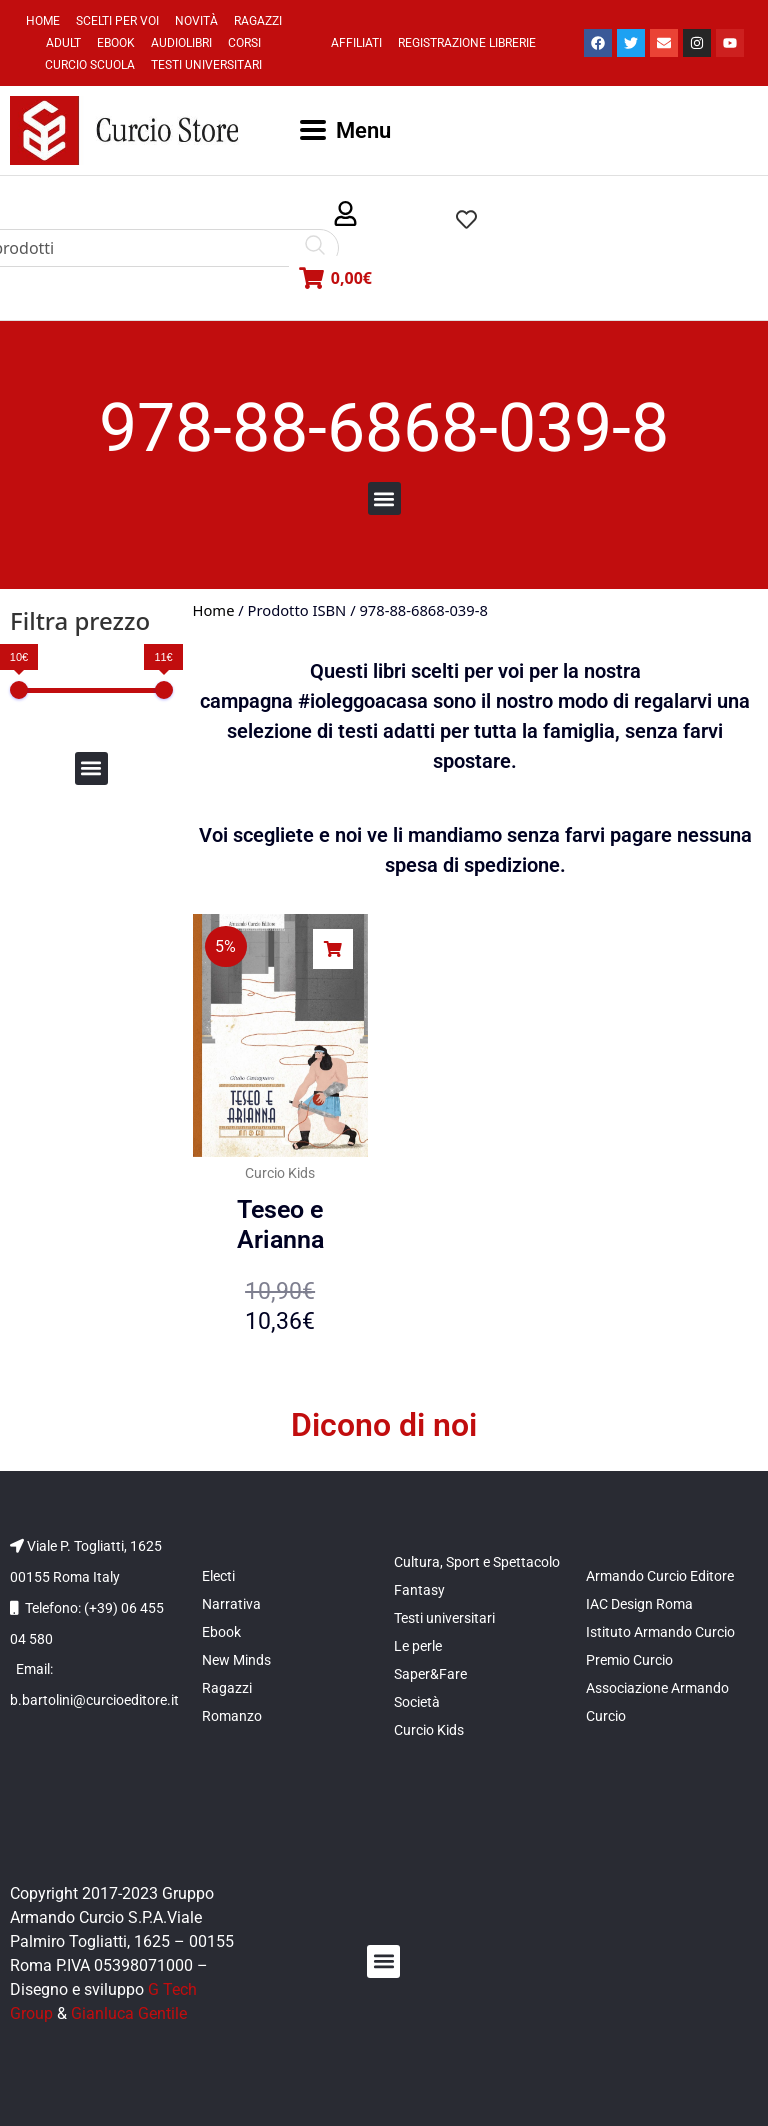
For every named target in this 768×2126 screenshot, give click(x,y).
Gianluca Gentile (129, 2013)
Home (43, 21)
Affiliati (356, 43)
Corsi (244, 43)
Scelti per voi (117, 21)
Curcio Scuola (90, 65)
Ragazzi (258, 21)
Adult (63, 43)
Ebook (116, 43)
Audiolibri (181, 43)
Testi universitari (206, 65)
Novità (196, 21)
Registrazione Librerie (467, 43)
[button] (345, 214)
